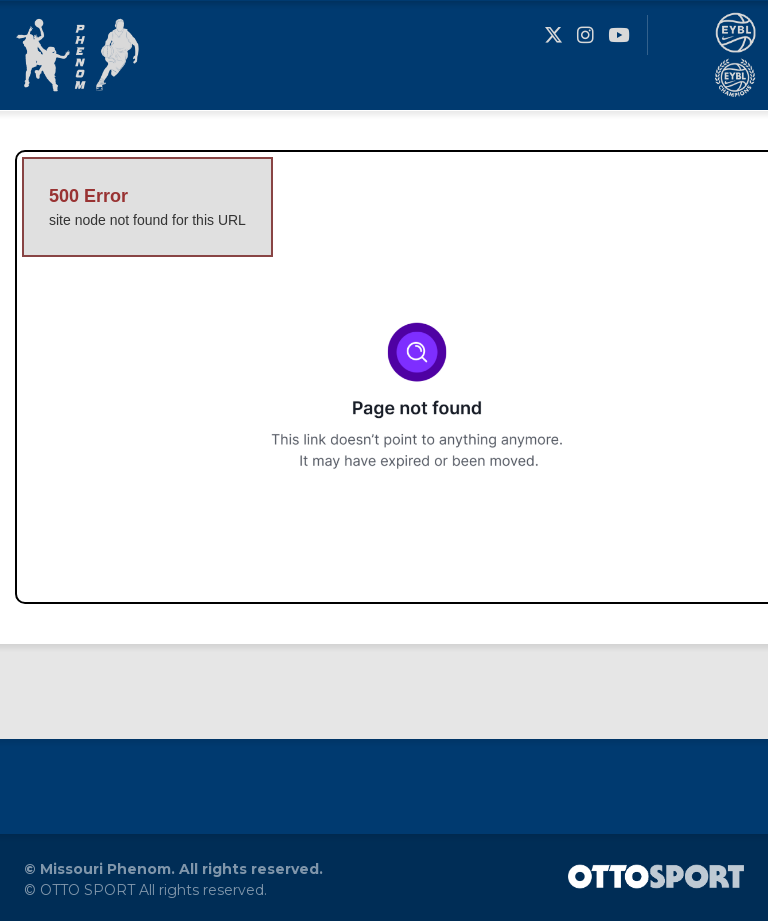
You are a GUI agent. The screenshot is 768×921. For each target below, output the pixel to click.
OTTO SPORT (87, 890)
